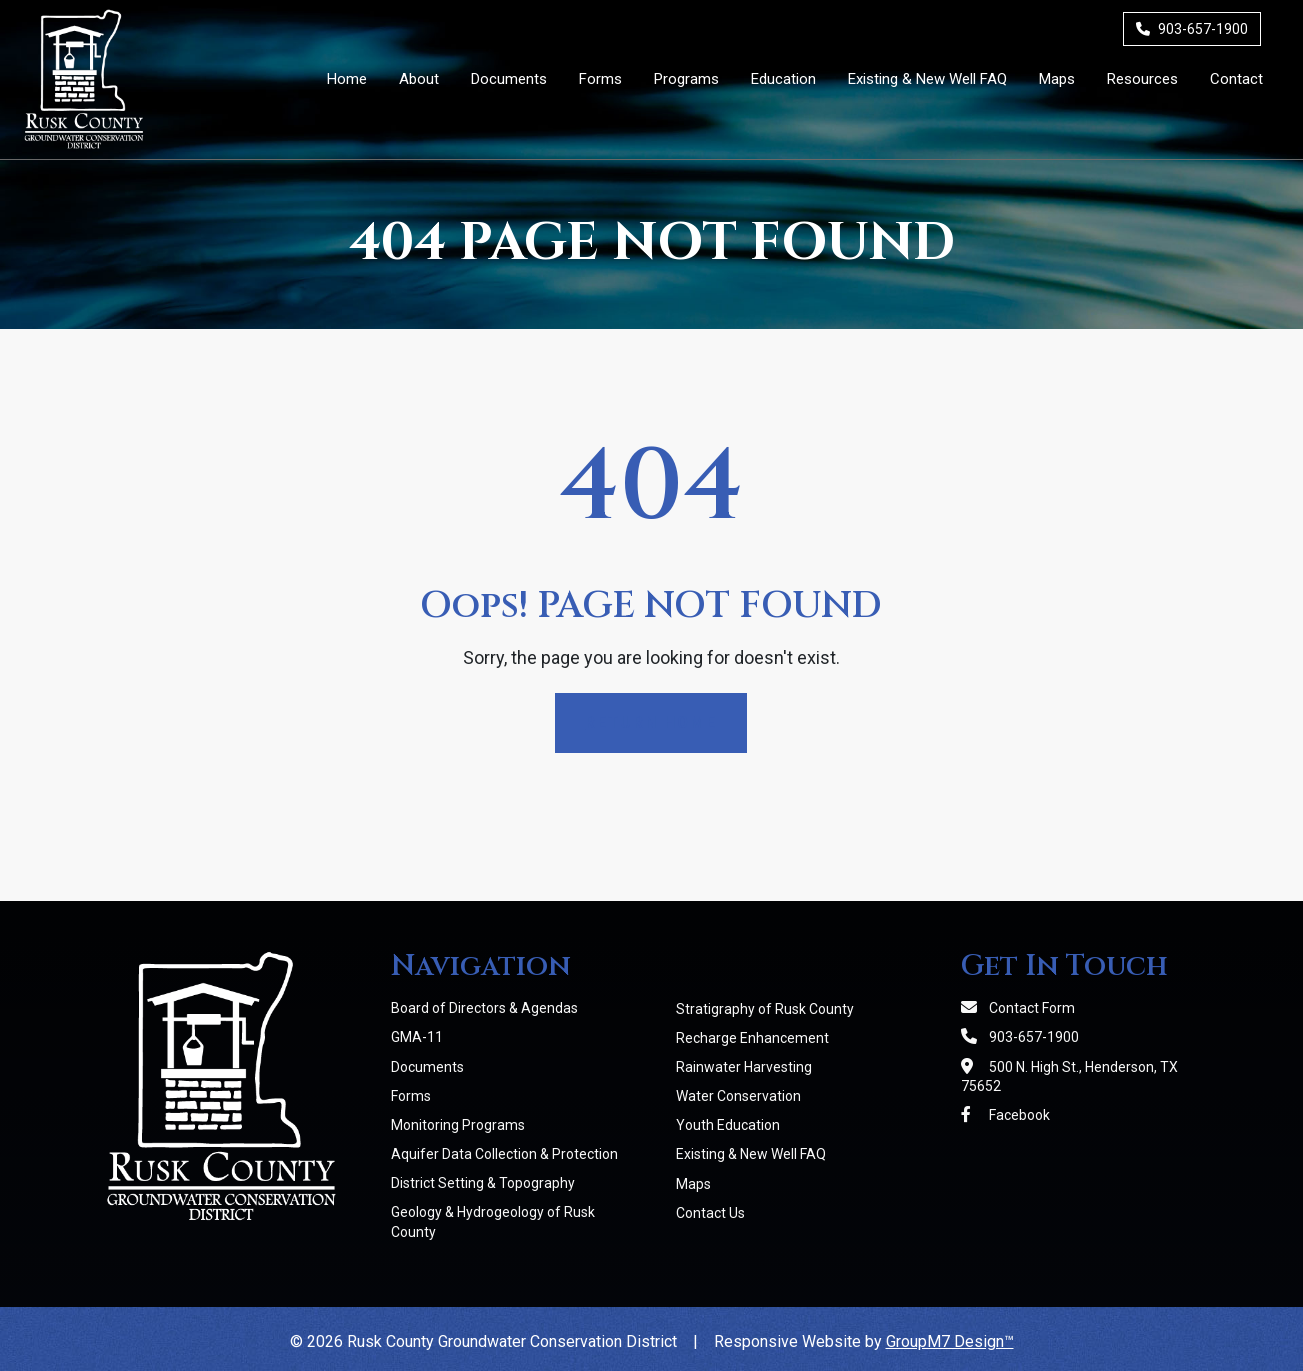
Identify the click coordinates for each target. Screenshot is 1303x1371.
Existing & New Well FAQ (751, 1154)
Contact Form (1018, 1008)
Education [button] (783, 79)
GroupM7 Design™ (950, 1341)
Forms (411, 1096)
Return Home (651, 722)
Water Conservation (738, 1096)
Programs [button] (686, 79)
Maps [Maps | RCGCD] (1057, 79)
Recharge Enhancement (752, 1038)
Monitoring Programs (458, 1125)
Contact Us (710, 1213)
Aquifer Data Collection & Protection (504, 1154)
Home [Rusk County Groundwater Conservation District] (347, 79)
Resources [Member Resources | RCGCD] (1142, 79)
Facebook (1005, 1115)
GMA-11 (417, 1037)
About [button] (419, 79)
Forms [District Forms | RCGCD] (600, 79)
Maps (693, 1184)
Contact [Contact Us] (1236, 79)
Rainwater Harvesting (744, 1067)
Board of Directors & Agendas (484, 1008)
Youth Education (728, 1125)
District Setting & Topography (483, 1183)
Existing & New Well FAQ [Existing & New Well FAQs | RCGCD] (927, 79)
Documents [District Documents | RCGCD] (509, 79)
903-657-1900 (1192, 29)
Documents (427, 1067)
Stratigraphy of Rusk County (765, 1009)
